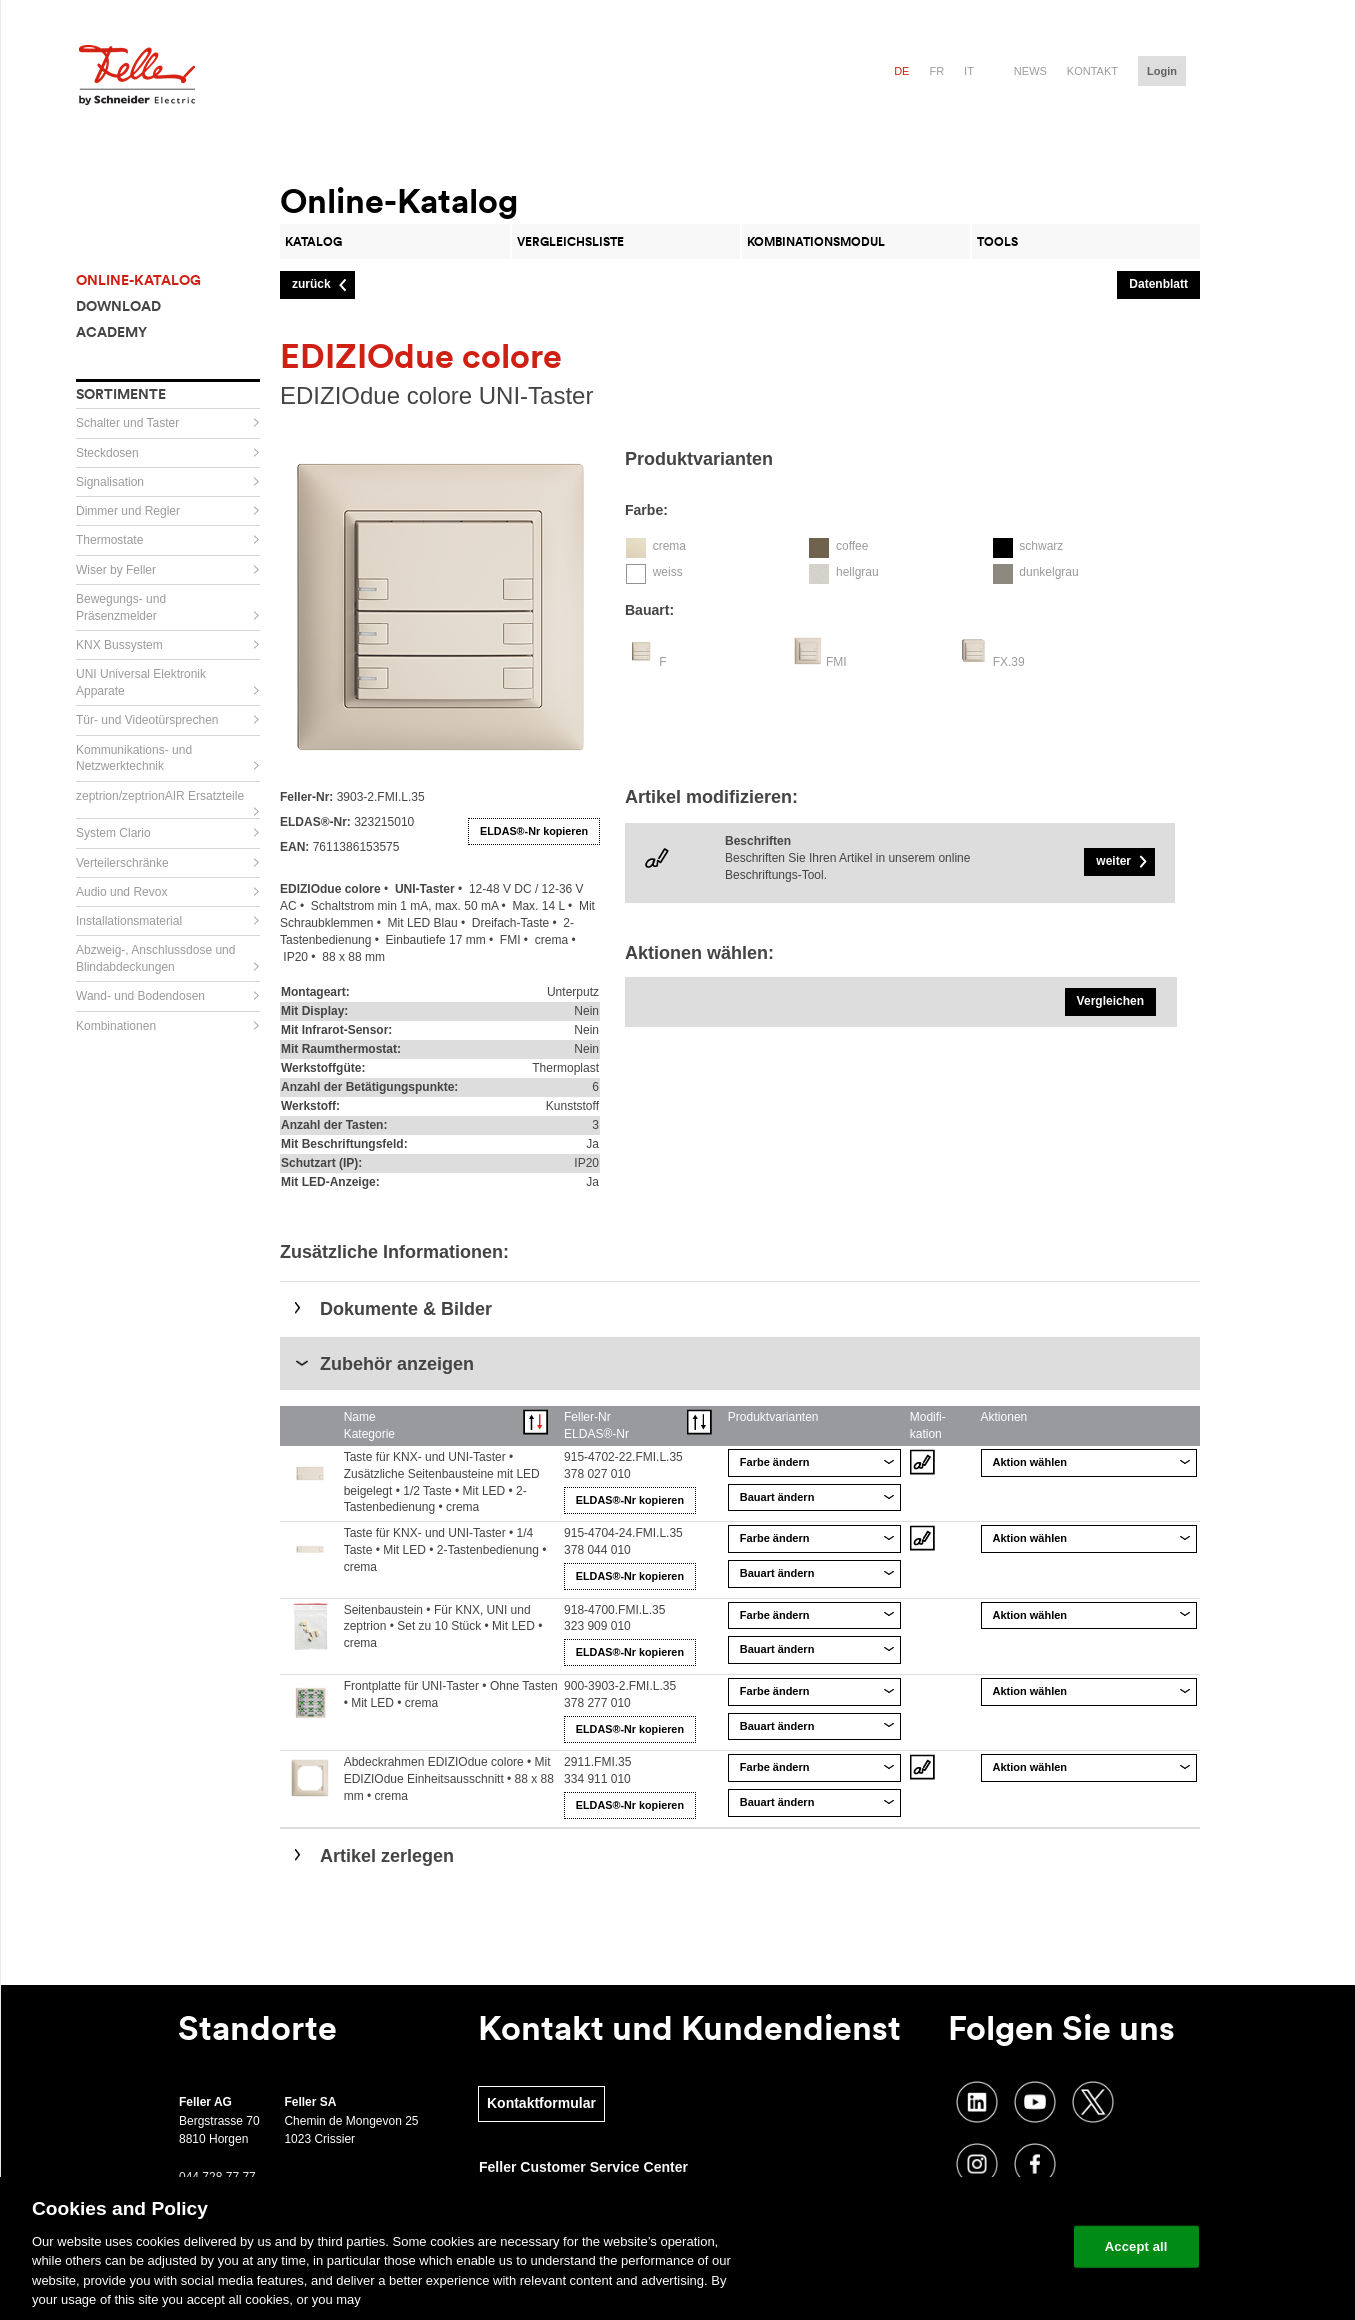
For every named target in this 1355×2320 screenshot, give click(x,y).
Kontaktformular (541, 2103)
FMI (836, 662)
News (1030, 71)
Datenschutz (549, 2282)
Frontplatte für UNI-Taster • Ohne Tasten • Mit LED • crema (451, 1694)
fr (936, 71)
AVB (489, 2282)
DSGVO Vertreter (645, 2282)
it (969, 71)
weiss (668, 572)
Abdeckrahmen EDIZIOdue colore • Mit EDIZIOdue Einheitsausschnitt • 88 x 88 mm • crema (449, 1779)
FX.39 (1009, 662)
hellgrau (857, 572)
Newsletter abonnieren (262, 2235)
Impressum (736, 2282)
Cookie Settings (240, 2278)
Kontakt (1092, 71)
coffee (852, 546)
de (901, 71)
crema (669, 546)
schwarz (1041, 546)
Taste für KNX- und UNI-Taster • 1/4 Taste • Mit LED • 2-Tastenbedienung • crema (445, 1550)
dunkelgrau (1048, 572)
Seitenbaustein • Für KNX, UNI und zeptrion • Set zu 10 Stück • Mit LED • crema (443, 1627)
